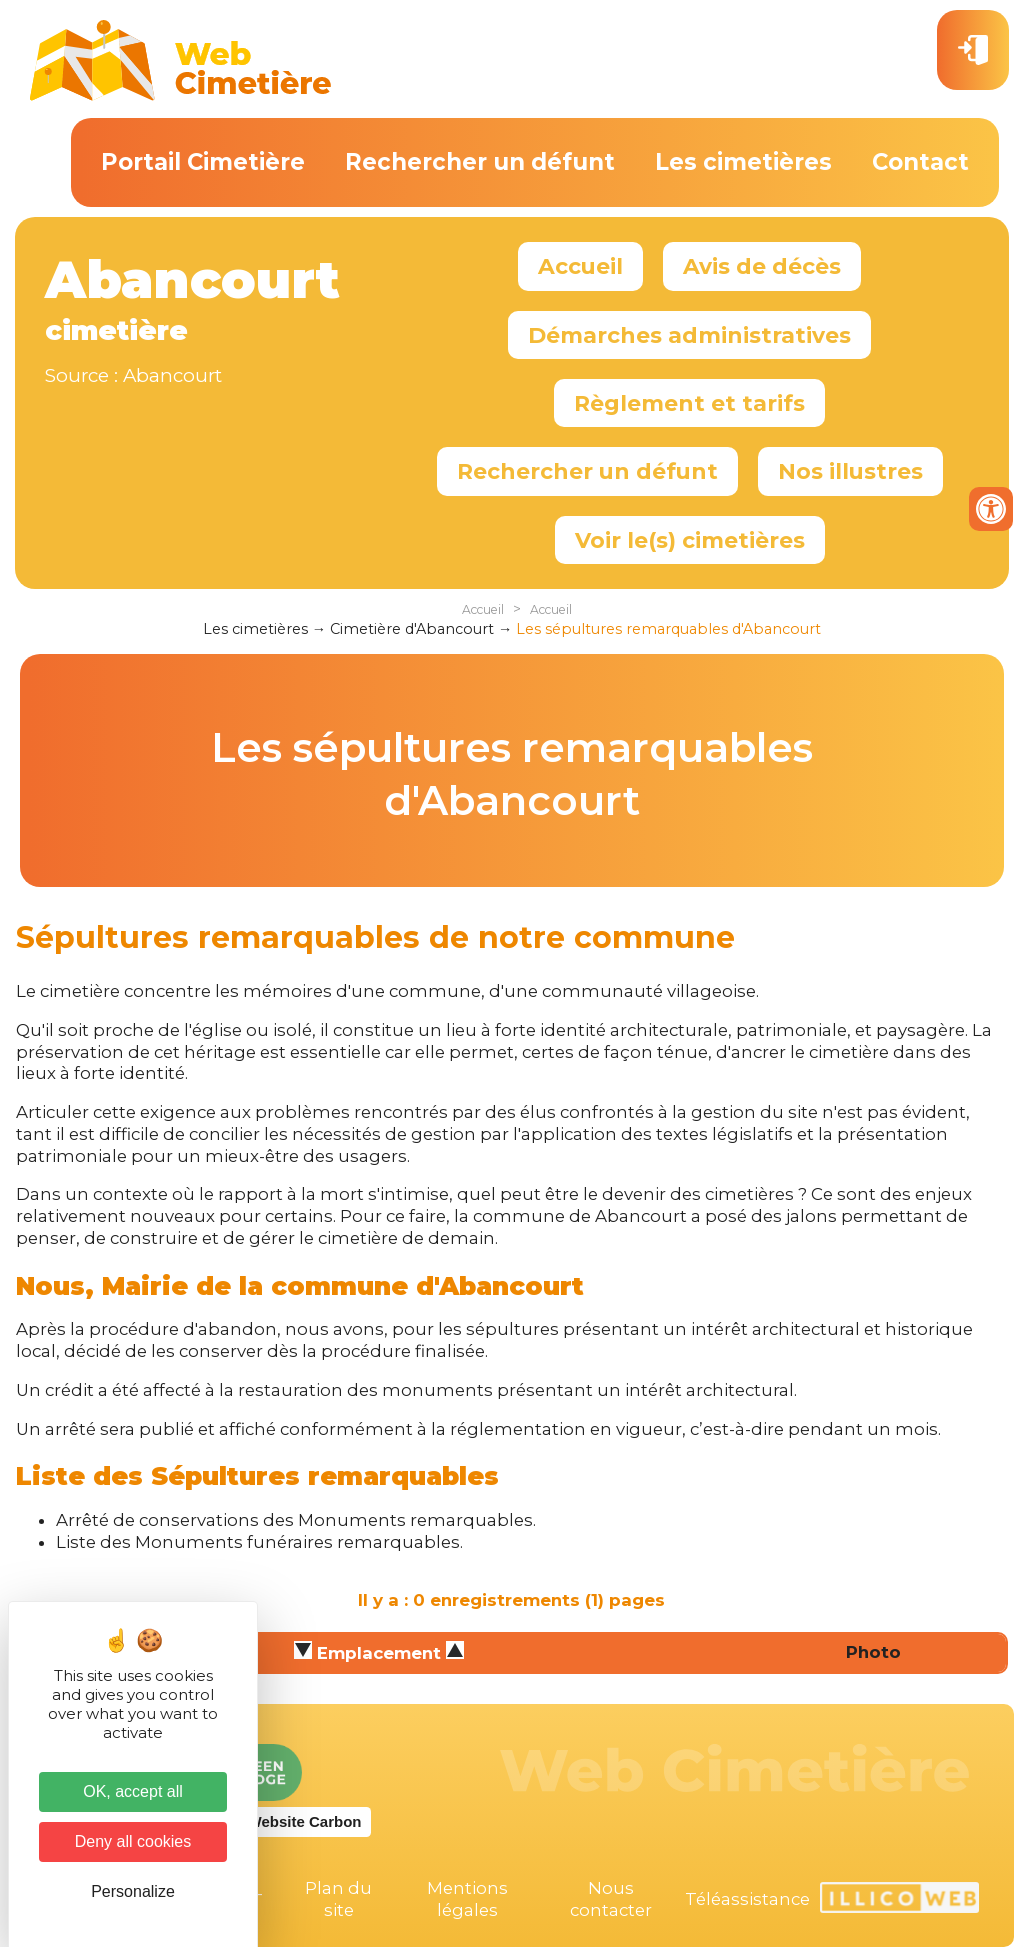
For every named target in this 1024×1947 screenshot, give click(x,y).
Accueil (580, 266)
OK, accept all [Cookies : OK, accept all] (133, 1791)
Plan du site (338, 1899)
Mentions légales (467, 1899)
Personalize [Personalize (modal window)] (133, 1891)
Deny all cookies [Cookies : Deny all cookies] (133, 1841)
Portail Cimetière (203, 162)
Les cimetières (743, 162)
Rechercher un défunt (480, 162)
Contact (920, 162)
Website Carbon (305, 1821)
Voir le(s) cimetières (690, 540)
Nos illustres (850, 471)
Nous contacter (611, 1899)
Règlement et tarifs (689, 403)
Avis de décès (762, 266)
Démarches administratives (689, 335)
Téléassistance (747, 1899)
